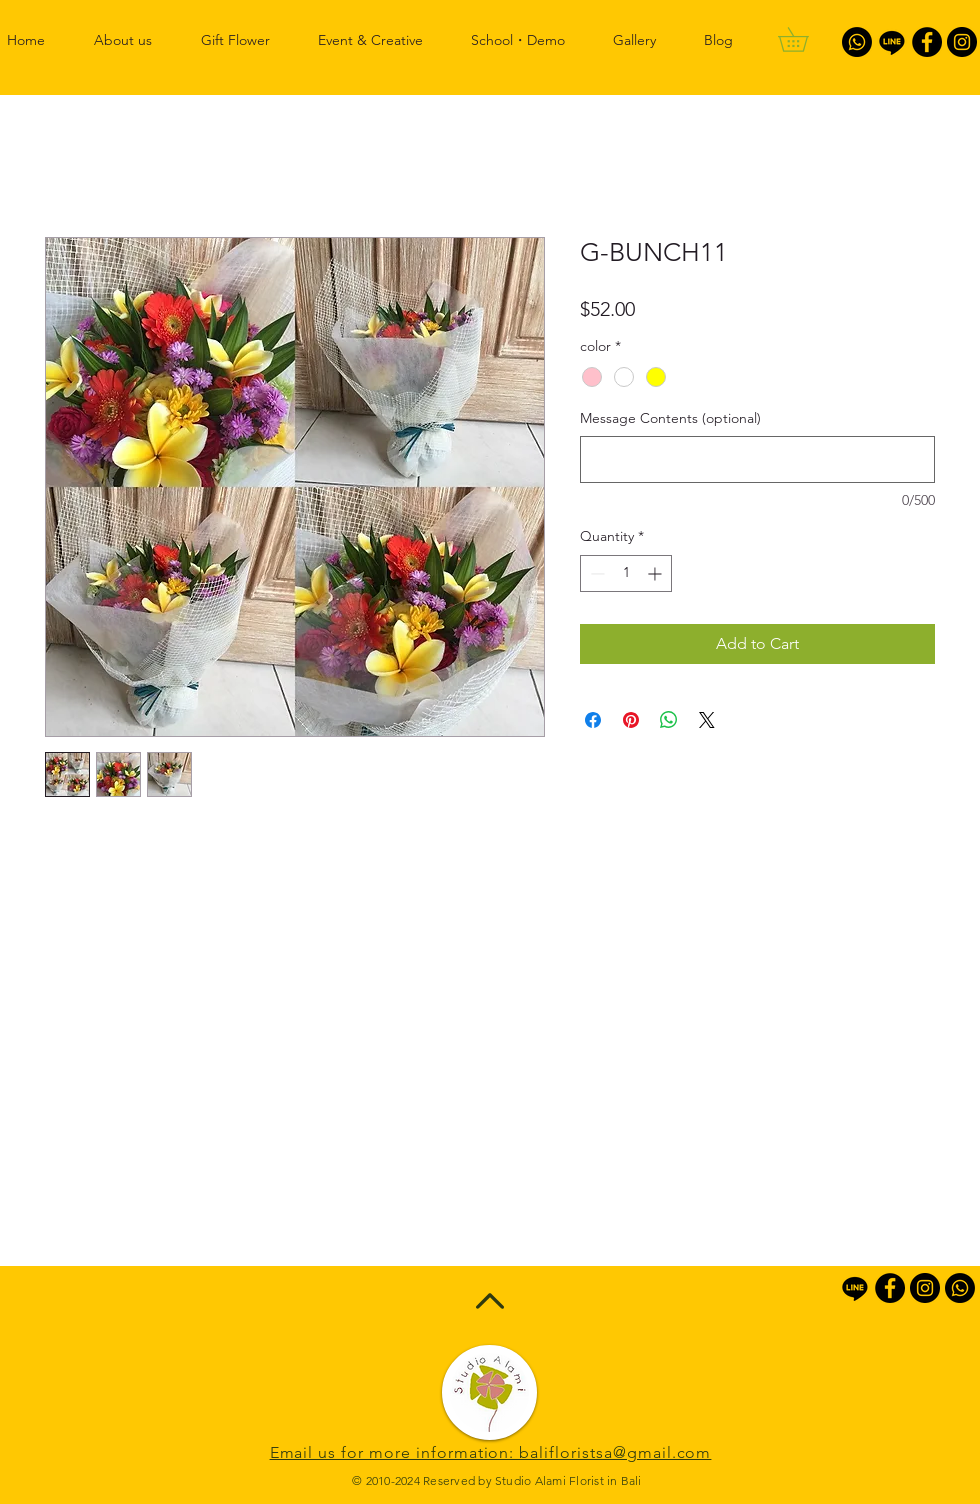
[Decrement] (595, 573)
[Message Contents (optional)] (757, 459)
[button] (805, 39)
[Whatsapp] (857, 42)
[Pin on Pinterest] (631, 720)
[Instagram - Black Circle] (962, 42)
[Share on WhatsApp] (669, 720)
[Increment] (656, 573)
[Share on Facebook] (593, 720)
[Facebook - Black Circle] (927, 42)
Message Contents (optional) (670, 418)
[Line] (892, 42)
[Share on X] (707, 720)
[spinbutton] (626, 573)
